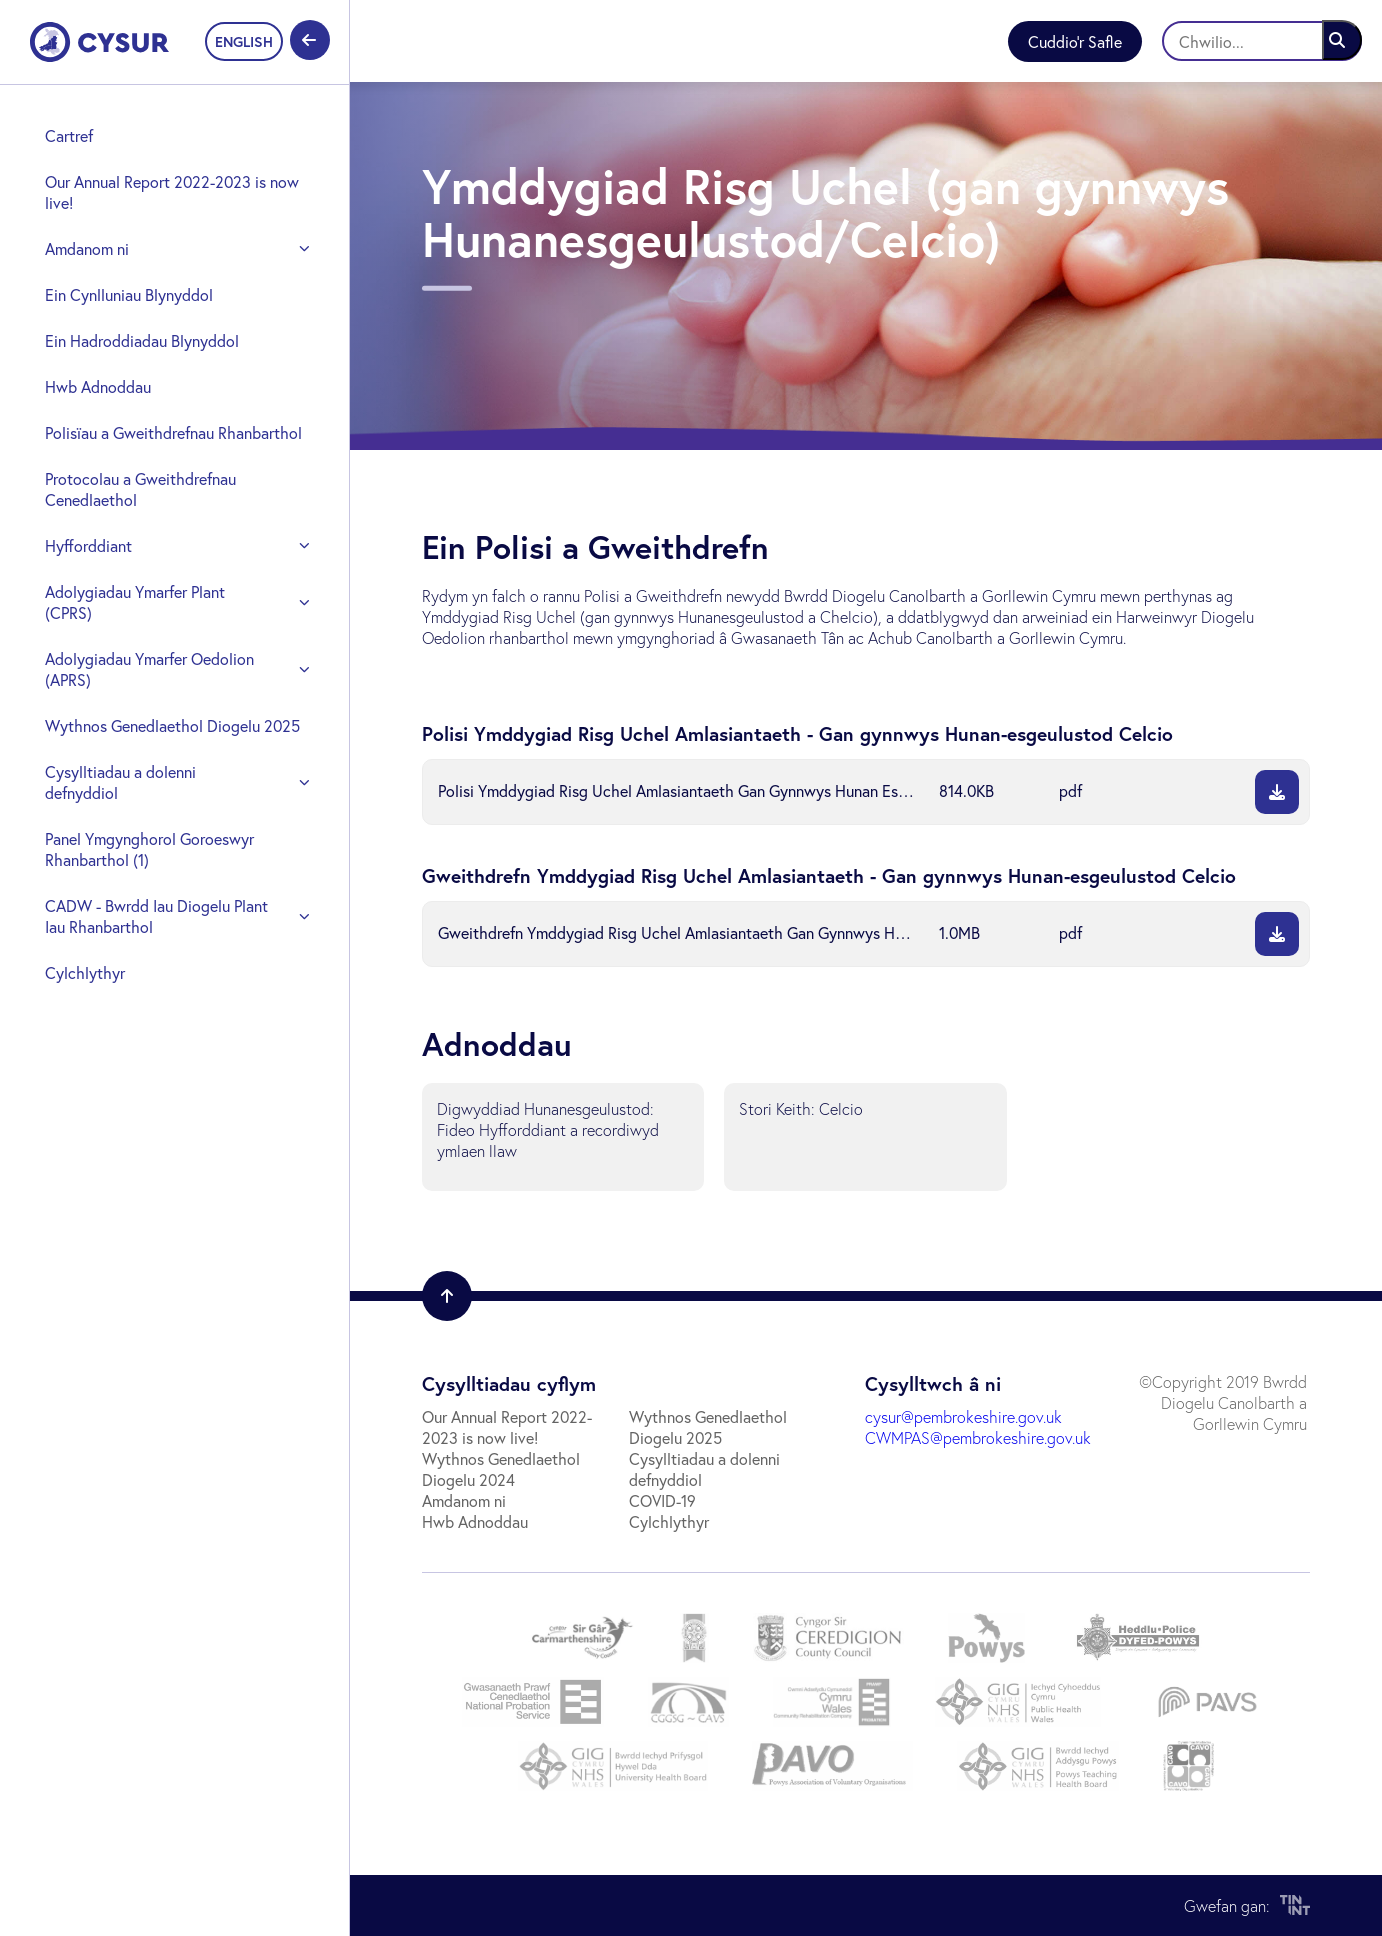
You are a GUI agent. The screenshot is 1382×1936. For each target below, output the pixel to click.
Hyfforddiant (88, 545)
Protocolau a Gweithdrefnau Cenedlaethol (140, 489)
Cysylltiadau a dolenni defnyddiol (120, 782)
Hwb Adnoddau (98, 386)
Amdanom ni (87, 248)
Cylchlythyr (85, 972)
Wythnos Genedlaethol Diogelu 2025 (172, 725)
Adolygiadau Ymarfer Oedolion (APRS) (149, 669)
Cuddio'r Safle (1075, 41)
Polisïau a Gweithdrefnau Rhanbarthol (173, 432)
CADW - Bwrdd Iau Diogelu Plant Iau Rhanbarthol (156, 916)
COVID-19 (662, 1500)
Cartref (69, 135)
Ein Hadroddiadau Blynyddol (142, 340)
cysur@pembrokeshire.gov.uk (963, 1416)
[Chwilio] (1262, 41)
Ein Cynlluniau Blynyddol (129, 294)
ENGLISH (244, 41)
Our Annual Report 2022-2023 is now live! (172, 192)
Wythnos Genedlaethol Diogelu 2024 (501, 1469)
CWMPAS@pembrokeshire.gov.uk (978, 1437)
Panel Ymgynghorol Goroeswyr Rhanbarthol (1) (149, 849)
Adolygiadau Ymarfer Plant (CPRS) (135, 602)
